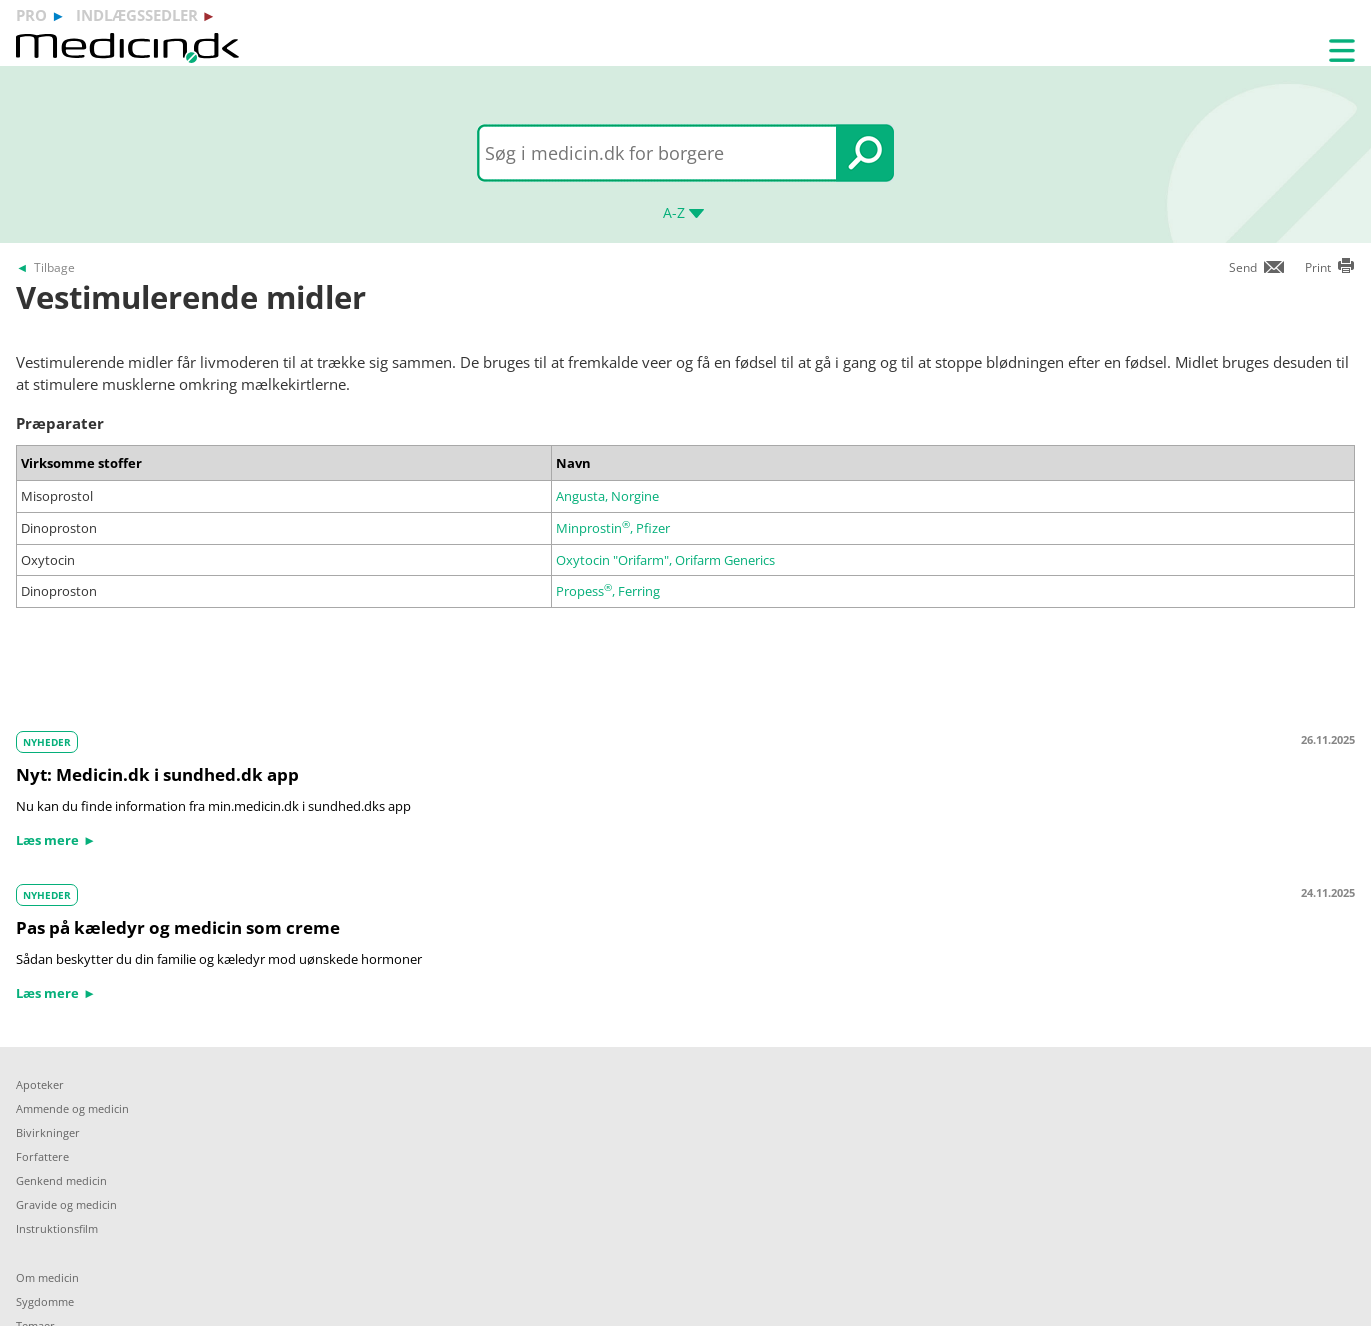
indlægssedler (137, 15)
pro (31, 15)
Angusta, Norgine (607, 496)
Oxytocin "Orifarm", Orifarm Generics (665, 560)
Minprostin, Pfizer (613, 528)
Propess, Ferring (608, 591)
